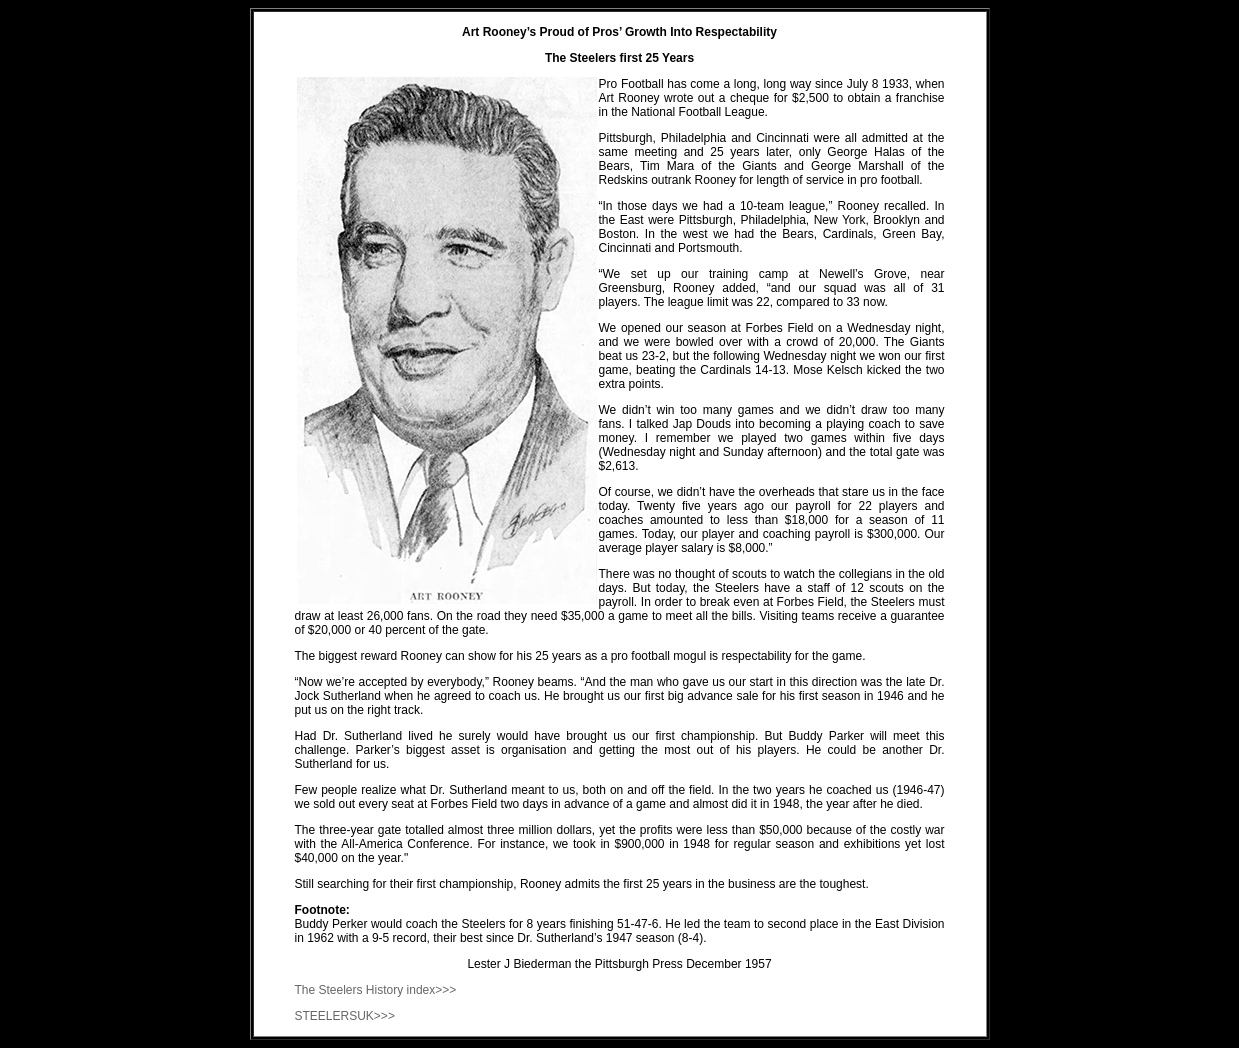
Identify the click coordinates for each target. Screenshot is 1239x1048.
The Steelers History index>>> (376, 990)
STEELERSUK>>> (345, 1016)
